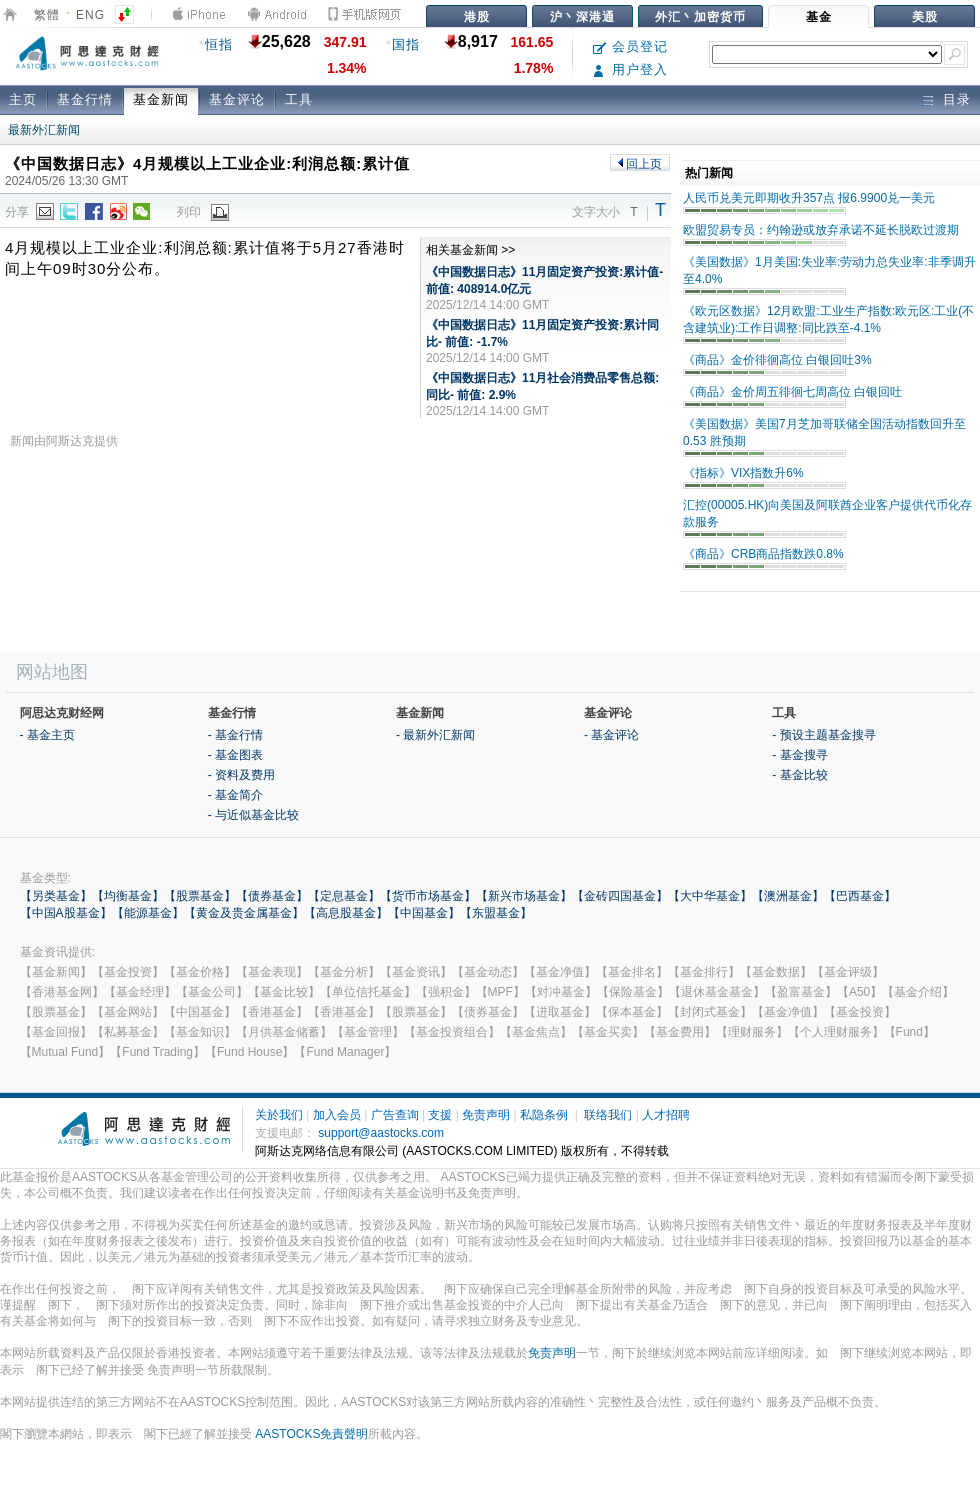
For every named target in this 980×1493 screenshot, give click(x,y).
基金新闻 (161, 99)
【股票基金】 (200, 896)
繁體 (47, 15)
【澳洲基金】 (788, 896)
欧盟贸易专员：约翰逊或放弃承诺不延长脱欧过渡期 (821, 230)
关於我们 (279, 1115)
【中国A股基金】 (66, 913)
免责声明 (486, 1115)
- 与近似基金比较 (253, 815)
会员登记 (630, 46)
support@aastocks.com (381, 1133)
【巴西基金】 (860, 896)
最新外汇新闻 (44, 130)
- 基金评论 (611, 735)
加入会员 (337, 1115)
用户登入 (630, 69)
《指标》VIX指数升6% (743, 473)
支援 (440, 1115)
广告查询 (395, 1115)
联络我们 (608, 1115)
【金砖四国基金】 (620, 896)
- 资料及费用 (241, 775)
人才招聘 (666, 1115)
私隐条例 (544, 1115)
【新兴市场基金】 (524, 896)
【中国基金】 (424, 913)
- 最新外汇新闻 (435, 735)
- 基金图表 (235, 755)
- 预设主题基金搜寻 (823, 735)
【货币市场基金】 (428, 896)
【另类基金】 (56, 896)
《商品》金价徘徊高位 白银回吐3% (777, 360)
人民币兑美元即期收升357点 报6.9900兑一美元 (809, 198)
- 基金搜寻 (799, 755)
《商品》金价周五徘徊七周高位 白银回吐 (792, 392)
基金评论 (237, 99)
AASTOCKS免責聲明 (311, 1434)
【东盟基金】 (496, 913)
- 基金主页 (47, 735)
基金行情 (85, 99)
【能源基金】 (148, 913)
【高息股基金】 (346, 913)
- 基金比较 (799, 775)
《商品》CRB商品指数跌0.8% (763, 554)
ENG (90, 15)
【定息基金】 (344, 896)
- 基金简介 (235, 795)
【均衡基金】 (128, 896)
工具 (299, 99)
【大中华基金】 (710, 896)
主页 (23, 99)
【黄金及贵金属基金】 (244, 913)
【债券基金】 (272, 896)
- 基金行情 (235, 735)
